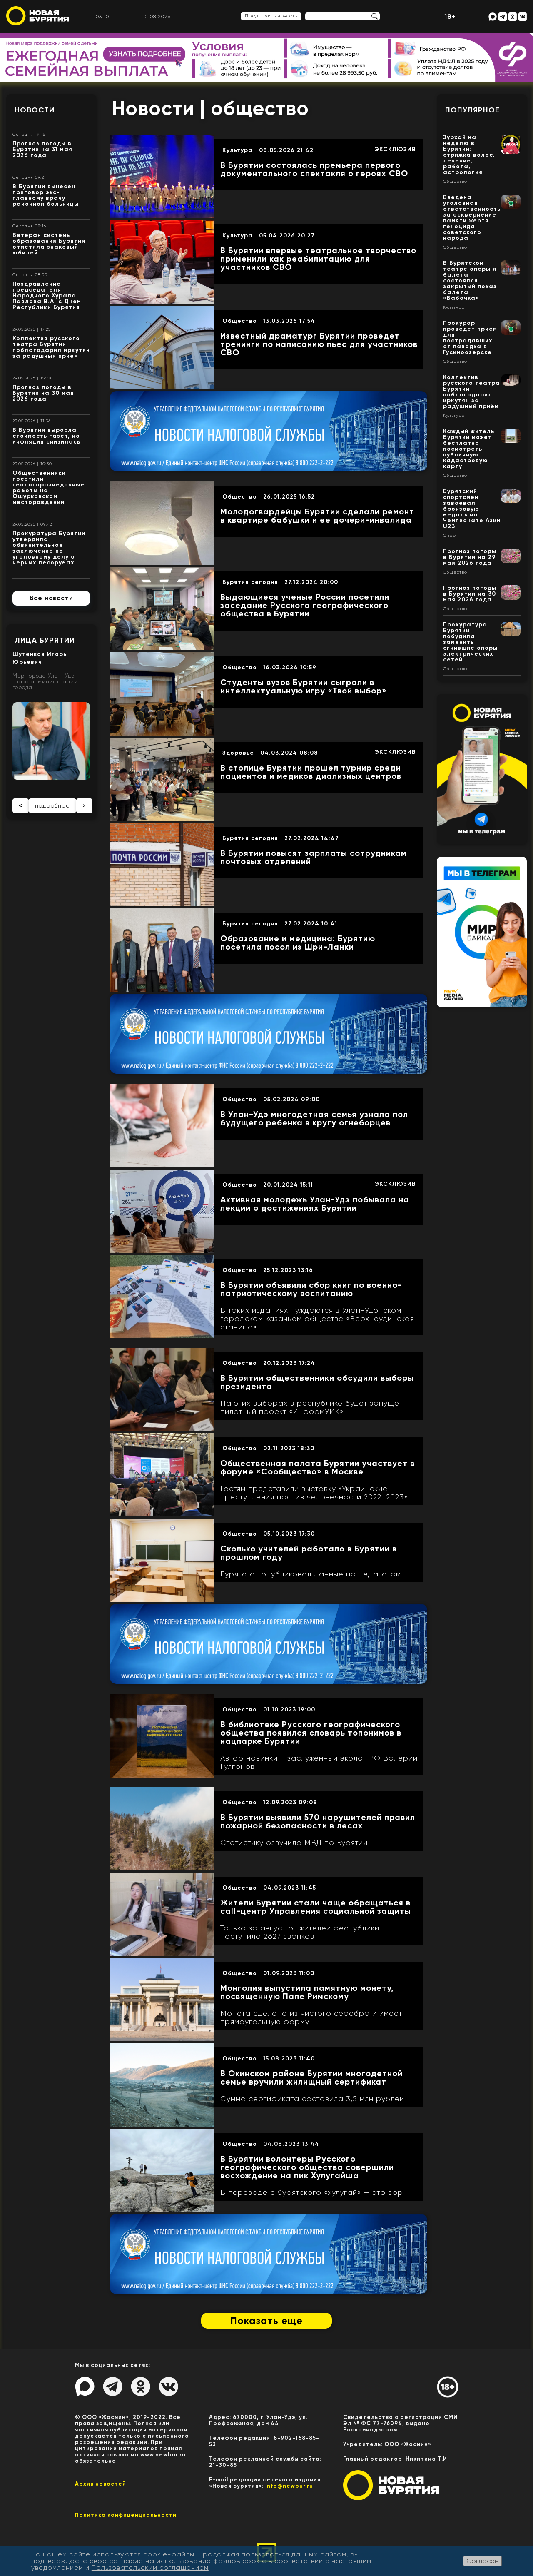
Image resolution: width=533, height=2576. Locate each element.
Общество (239, 320)
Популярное (472, 110)
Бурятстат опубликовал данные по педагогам (310, 1574)
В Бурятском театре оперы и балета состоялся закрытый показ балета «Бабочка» (470, 280)
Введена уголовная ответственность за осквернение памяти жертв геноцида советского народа (472, 218)
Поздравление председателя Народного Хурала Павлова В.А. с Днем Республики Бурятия (46, 295)
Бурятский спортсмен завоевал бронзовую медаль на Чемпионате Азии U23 (472, 509)
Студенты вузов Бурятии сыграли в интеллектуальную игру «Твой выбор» (303, 686)
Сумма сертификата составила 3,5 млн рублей (312, 2099)
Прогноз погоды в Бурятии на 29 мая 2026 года (469, 557)
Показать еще (266, 2320)
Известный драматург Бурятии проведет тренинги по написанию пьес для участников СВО (319, 344)
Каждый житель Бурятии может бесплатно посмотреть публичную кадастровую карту (468, 449)
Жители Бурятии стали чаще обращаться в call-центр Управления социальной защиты (315, 1907)
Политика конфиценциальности (126, 2515)
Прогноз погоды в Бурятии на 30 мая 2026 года (43, 393)
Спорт (450, 536)
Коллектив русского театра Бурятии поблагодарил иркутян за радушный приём (51, 347)
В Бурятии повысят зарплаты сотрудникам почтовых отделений (313, 857)
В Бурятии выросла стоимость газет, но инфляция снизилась (46, 435)
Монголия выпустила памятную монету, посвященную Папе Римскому (307, 1992)
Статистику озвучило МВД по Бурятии (294, 1842)
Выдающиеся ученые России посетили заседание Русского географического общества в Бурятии (304, 605)
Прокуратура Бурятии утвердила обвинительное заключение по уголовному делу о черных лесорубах (48, 548)
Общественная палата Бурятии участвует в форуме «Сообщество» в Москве (317, 1467)
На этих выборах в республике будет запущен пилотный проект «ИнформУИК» (312, 1407)
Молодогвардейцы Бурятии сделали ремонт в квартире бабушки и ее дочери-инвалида (317, 515)
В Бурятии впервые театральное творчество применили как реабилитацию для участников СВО (318, 258)
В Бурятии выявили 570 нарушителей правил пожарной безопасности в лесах (317, 1821)
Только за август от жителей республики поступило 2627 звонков (299, 1932)
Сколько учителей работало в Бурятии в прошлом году (308, 1553)
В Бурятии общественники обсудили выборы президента (317, 1382)
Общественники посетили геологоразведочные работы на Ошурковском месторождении (48, 487)
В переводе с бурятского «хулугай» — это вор (311, 2192)
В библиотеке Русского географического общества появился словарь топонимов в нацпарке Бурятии (310, 1732)
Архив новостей (100, 2484)
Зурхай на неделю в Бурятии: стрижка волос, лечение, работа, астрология (469, 155)
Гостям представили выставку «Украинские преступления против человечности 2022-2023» (314, 1492)
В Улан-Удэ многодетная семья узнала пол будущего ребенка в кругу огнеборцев (314, 1118)
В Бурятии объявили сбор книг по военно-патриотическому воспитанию (311, 1289)
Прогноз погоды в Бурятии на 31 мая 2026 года (42, 149)
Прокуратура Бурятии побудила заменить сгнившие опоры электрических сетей (470, 642)
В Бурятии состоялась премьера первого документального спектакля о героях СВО (314, 169)
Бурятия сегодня (250, 582)
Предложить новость (271, 16)
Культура (237, 150)
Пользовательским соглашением (150, 2567)
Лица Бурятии (45, 640)
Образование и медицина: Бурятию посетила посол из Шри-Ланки (297, 942)
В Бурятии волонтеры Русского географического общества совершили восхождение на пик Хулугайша (307, 2167)
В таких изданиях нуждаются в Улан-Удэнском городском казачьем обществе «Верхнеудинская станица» (317, 1318)
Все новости (51, 598)
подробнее (52, 805)
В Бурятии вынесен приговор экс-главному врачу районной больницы (45, 195)
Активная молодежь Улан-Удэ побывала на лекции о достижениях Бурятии (314, 1203)
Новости (35, 110)
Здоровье (238, 752)
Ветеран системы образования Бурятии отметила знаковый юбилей (48, 244)
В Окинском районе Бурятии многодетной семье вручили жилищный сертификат (311, 2077)
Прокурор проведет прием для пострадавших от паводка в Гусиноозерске (470, 337)
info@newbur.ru (289, 2486)
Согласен (482, 2561)
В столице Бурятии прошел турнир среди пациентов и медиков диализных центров (310, 772)
